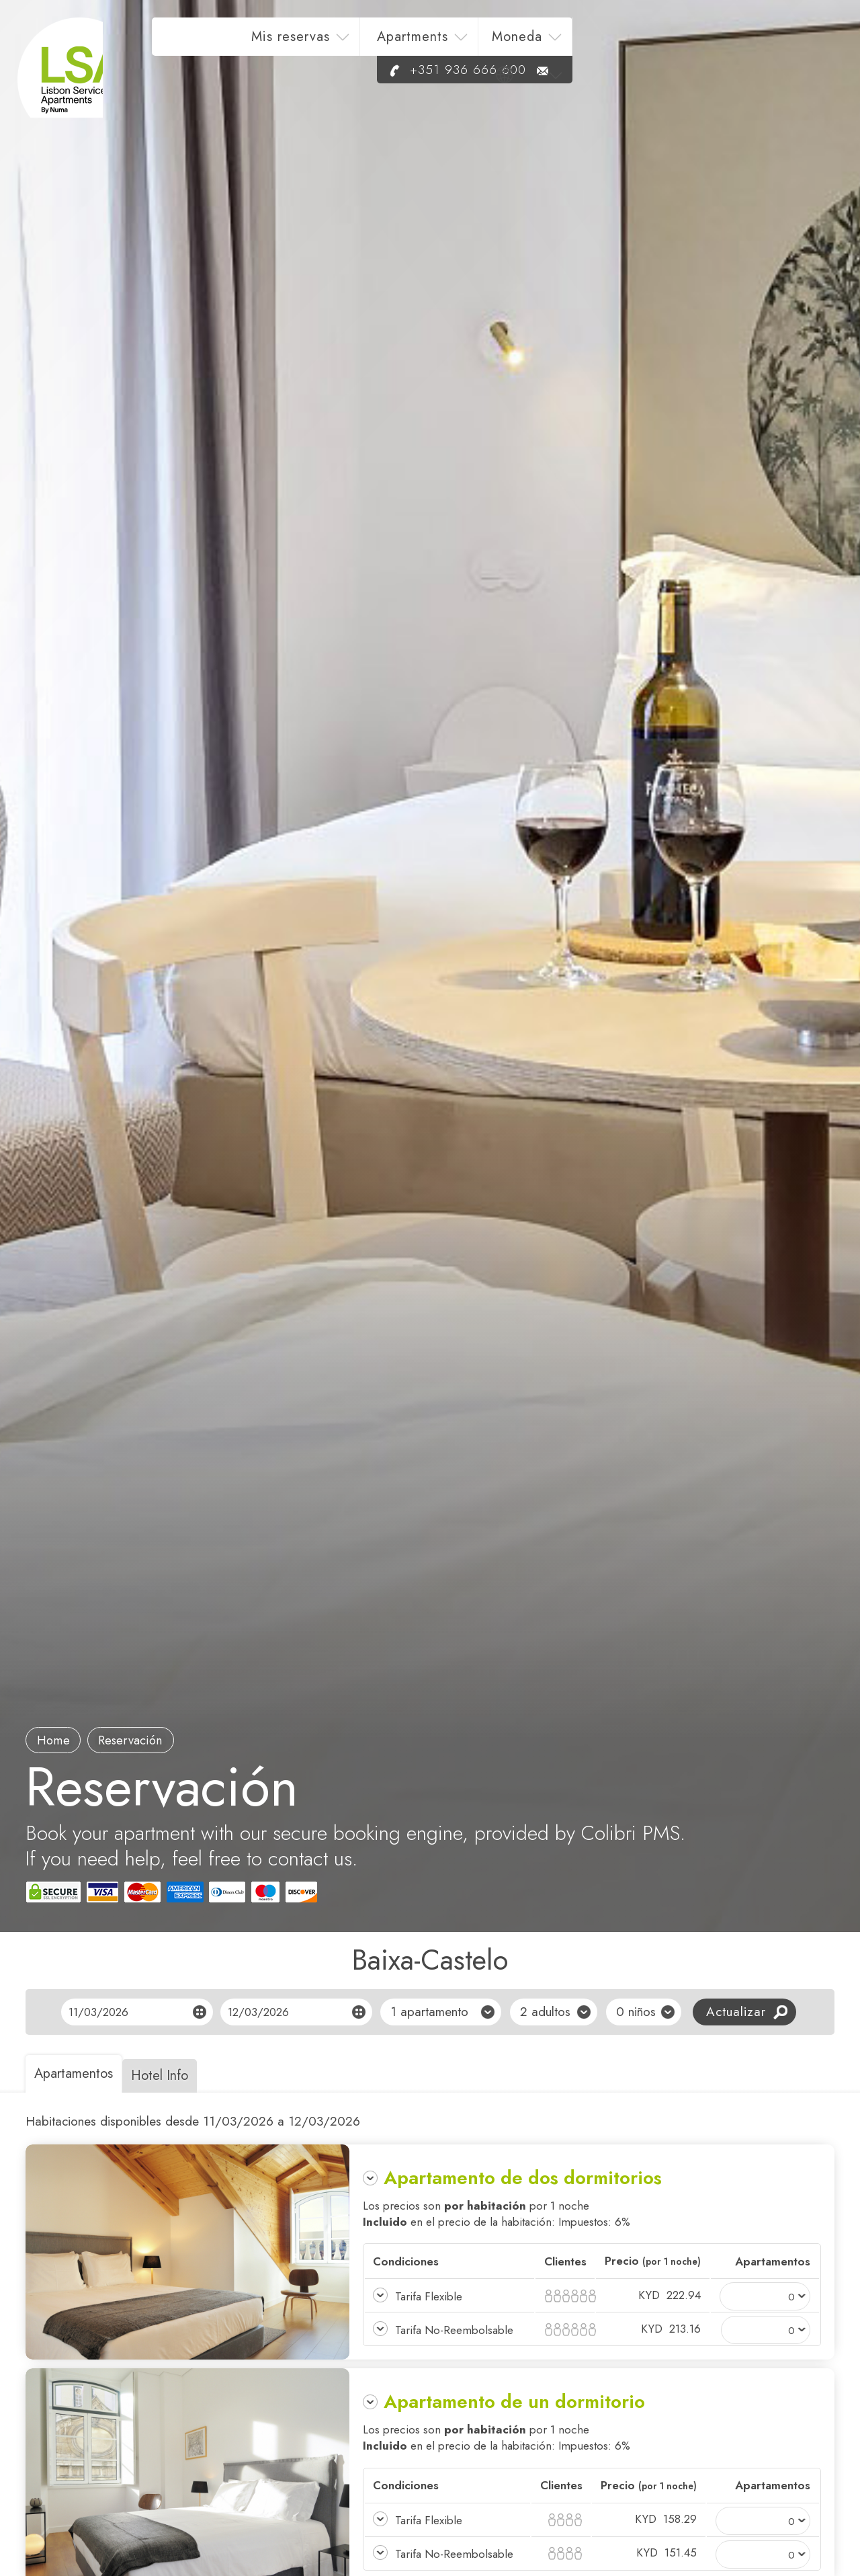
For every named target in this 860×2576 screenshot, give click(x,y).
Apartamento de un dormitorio (514, 2401)
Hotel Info (173, 2075)
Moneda (691, 44)
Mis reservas (465, 44)
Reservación (142, 1739)
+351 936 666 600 (713, 78)
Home (56, 1739)
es (797, 44)
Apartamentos (78, 2073)
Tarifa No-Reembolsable (454, 2330)
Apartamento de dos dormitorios (523, 2177)
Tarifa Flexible (429, 2296)
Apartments (587, 44)
